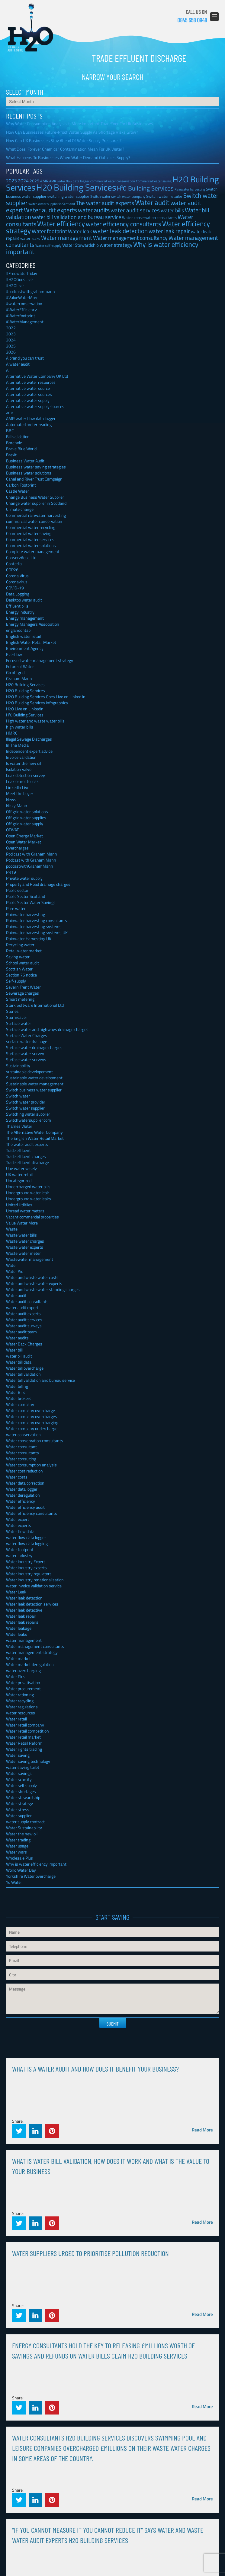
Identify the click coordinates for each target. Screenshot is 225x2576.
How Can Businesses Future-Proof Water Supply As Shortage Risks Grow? (72, 132)
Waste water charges (25, 1241)
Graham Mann (19, 678)
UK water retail (19, 1174)
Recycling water (20, 944)
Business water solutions (28, 473)
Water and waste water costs (32, 1277)
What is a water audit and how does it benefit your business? (95, 2068)
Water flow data (20, 1531)
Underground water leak (27, 1192)
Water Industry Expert (25, 1561)
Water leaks (16, 1634)
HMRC (12, 733)
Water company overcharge (30, 1410)
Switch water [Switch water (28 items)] (100, 196)
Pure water (16, 908)
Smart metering (20, 999)
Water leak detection (24, 1598)
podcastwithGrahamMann (29, 866)
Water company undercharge (31, 1428)
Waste (12, 1229)
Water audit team (21, 1332)
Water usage (17, 1846)
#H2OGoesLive (19, 279)
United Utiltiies (19, 1205)
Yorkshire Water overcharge (31, 1876)
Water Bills (15, 1392)
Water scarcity (19, 1779)
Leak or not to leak (22, 781)
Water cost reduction (24, 1471)
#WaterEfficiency (21, 309)
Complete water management (32, 551)
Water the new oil (21, 1834)
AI (7, 370)
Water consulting (21, 1459)
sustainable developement (29, 1071)
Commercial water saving (28, 533)
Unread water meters (25, 1211)
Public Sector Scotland (25, 896)
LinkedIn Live (17, 787)
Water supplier (19, 1815)
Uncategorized (18, 1180)
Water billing (17, 1386)
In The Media (17, 745)
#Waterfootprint (20, 315)
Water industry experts (26, 1567)
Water (11, 1265)
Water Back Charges (24, 1344)
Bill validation (18, 436)
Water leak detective (24, 1610)
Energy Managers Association (32, 624)
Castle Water (17, 491)
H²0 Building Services (24, 715)
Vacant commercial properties (32, 1217)
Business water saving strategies (36, 467)
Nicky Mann (16, 805)
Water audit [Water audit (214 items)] (152, 202)
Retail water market (24, 950)
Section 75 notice (21, 975)
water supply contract (25, 1821)
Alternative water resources (31, 382)
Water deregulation (23, 1495)
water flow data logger (26, 1537)
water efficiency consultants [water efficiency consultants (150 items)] (123, 224)
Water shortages (21, 1791)
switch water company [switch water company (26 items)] (128, 196)
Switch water (18, 1096)
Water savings (19, 1773)
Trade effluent (18, 1150)
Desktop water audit (24, 600)
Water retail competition (27, 1731)
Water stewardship (23, 1797)
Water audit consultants (27, 1301)
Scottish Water (19, 969)
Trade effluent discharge (27, 1162)
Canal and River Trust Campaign (34, 479)
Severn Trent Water (23, 987)
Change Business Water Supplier (35, 497)
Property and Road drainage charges (38, 884)
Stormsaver (16, 1017)
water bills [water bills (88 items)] (172, 210)
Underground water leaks (28, 1198)
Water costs (16, 1477)
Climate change (20, 509)
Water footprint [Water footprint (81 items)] (49, 231)
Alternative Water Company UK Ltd (37, 376)
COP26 (12, 569)
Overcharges (17, 848)
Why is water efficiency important (36, 1864)
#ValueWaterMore (22, 297)
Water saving (18, 1755)
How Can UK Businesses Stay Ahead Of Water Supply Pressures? (63, 140)
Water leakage (18, 1628)
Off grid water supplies (26, 817)
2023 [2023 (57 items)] (11, 180)
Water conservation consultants (34, 1440)
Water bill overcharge (24, 1368)
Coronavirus (16, 582)
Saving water (18, 957)
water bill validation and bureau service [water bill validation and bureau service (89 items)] (76, 217)
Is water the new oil (23, 763)
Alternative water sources (29, 394)
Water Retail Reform (24, 1743)
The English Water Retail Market (35, 1138)
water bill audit (19, 1356)
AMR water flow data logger (31, 418)
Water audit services (24, 1319)
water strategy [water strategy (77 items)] (116, 245)
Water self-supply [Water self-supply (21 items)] (48, 245)
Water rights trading (24, 1749)
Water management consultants (35, 1646)
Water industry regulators (29, 1573)
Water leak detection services (32, 1604)
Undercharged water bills (28, 1186)
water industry (19, 1555)
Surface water (18, 1023)
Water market (18, 1658)
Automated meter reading (29, 424)
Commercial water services (30, 539)
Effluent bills (17, 606)
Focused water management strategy (39, 660)
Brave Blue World (21, 448)
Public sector (17, 890)
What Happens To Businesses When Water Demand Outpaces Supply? (68, 157)
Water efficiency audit (25, 1507)
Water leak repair (21, 1616)
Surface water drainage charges (34, 1047)
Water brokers (18, 1398)
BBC (10, 430)
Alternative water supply (28, 400)
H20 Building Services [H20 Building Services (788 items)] (76, 187)
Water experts (18, 1525)
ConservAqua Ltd (21, 557)
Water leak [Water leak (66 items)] (80, 231)
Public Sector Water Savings (31, 902)
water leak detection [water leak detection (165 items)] (120, 231)
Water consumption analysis (31, 1465)
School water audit (22, 963)
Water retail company (25, 1725)
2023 (11, 334)
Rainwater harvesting (25, 914)
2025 (11, 346)
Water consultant (21, 1446)
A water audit (18, 364)
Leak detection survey (25, 775)
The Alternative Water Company (34, 1132)
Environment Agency (24, 648)
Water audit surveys (24, 1325)
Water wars (16, 1852)
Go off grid (15, 672)
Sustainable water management (34, 1084)
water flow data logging (27, 1543)
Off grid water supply (24, 823)
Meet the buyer (19, 793)
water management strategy (32, 1652)
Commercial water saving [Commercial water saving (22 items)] (154, 181)
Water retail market (23, 1737)
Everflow (14, 654)
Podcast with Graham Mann (31, 860)
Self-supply (16, 981)
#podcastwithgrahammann (30, 291)
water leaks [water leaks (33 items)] (30, 238)
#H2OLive (15, 285)
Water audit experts (23, 1313)
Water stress (17, 1809)
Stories (12, 1011)
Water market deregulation (30, 1664)
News (11, 799)
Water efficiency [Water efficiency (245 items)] (61, 223)
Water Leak (16, 1592)
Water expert (17, 1519)
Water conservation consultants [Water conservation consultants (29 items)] (149, 217)
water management (24, 1640)
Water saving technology (28, 1761)
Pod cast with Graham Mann (31, 854)
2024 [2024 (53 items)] (23, 180)
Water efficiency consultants (31, 1513)
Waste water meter (23, 1253)
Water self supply (21, 1785)
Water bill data (18, 1362)
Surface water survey (25, 1053)
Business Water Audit (25, 461)
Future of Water (20, 666)
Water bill (14, 1350)
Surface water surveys (26, 1059)
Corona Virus (17, 575)
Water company (20, 1404)
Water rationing (20, 1694)
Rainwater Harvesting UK (28, 938)
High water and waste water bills (35, 721)
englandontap (18, 630)
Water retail (16, 1719)
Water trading (18, 1840)
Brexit (11, 455)
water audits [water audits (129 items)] (94, 210)
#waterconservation (24, 303)
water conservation (23, 1434)
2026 (11, 352)
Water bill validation (23, 1374)
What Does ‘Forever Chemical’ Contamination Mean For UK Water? (65, 149)
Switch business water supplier (34, 1090)
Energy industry (20, 612)
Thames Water (19, 1126)
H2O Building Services (30, 27)
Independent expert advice (29, 751)
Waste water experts (24, 1247)
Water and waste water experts (34, 1283)
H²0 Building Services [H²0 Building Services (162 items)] (145, 188)
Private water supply (24, 878)
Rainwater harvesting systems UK (37, 932)
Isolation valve (18, 769)
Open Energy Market (24, 836)
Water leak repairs (22, 1622)
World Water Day (21, 1870)
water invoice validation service (34, 1586)
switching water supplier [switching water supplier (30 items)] (68, 196)
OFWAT (12, 830)
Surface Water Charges (26, 1035)
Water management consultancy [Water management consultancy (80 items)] (130, 238)
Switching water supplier (28, 1114)
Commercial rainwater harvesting (36, 515)
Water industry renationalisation (35, 1580)
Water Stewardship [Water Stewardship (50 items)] (80, 245)
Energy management (25, 618)
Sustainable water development (34, 1077)
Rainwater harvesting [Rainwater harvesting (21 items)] (190, 189)
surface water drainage (26, 1041)
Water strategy (19, 1803)
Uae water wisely (21, 1168)
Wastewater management (29, 1259)
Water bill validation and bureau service (40, 1380)
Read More (202, 2130)
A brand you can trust (25, 358)
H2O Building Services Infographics (37, 702)
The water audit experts (27, 1144)
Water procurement (23, 1688)
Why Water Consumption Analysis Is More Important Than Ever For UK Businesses (79, 123)
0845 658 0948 (192, 20)
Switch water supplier (25, 1108)
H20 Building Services (25, 684)
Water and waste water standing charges (43, 1289)
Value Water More (22, 1223)
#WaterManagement (24, 321)
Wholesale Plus (19, 1858)
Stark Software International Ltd (35, 1005)
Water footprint (20, 1549)
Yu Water (14, 1882)
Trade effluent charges (26, 1156)
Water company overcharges (31, 1416)
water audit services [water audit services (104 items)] (135, 210)
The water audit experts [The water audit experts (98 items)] (105, 203)
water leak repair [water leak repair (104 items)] (169, 231)
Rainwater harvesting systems (34, 926)
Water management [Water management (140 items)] (66, 237)
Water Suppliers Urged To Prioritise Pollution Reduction (90, 2253)
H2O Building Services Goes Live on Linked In (45, 696)
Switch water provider (25, 1102)
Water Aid (14, 1271)
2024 (11, 340)
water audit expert (22, 1307)
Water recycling (20, 1700)
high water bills (19, 727)
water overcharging (23, 1670)
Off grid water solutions (27, 811)
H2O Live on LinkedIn (24, 709)
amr (9, 412)
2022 (11, 327)
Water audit (16, 1295)
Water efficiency (20, 1501)
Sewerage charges (22, 993)
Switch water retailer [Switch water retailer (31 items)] (164, 196)
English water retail (23, 636)
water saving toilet (22, 1767)
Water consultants (22, 1452)
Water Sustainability (24, 1827)
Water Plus (15, 1676)
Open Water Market (23, 842)
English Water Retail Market (31, 642)
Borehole (14, 442)
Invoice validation (21, 757)
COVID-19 (15, 588)
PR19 (11, 872)
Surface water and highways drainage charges (47, 1029)
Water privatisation (23, 1682)
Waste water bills (21, 1235)
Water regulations (22, 1707)
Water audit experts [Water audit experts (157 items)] (50, 210)
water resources (20, 1713)
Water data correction (25, 1483)
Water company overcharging (32, 1422)
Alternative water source (28, 388)
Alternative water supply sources (35, 406)
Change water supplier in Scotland (36, 503)
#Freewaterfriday (21, 273)
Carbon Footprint (21, 485)
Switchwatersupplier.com (28, 1120)
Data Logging (17, 594)
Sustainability (18, 1065)
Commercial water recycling (30, 527)
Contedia (14, 563)
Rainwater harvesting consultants (36, 920)
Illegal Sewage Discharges (29, 739)
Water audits (17, 1338)
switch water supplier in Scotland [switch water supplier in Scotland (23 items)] (51, 203)
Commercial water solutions (31, 545)
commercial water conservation (34, 521)
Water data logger (21, 1489)
